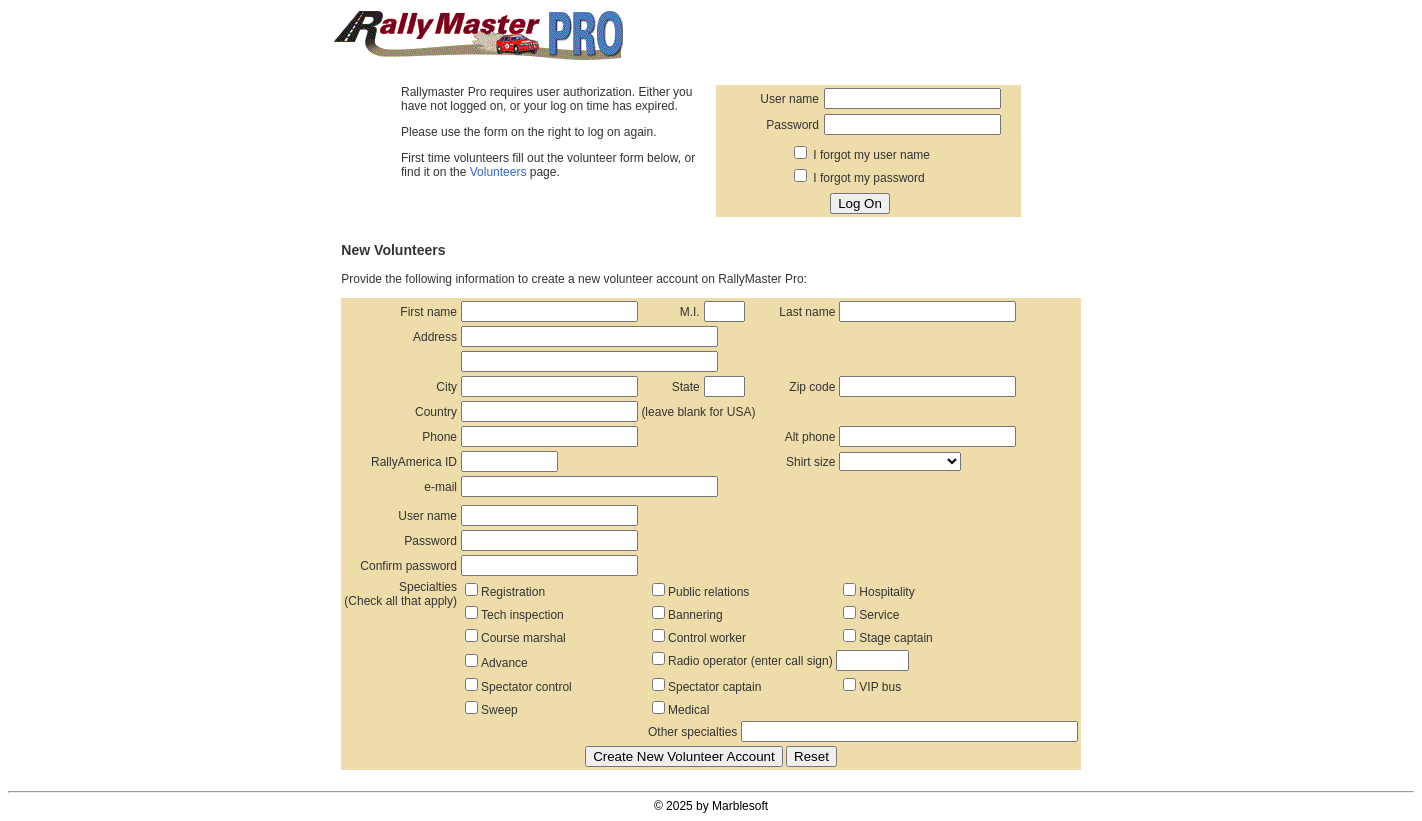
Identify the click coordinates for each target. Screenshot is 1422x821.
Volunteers (498, 172)
